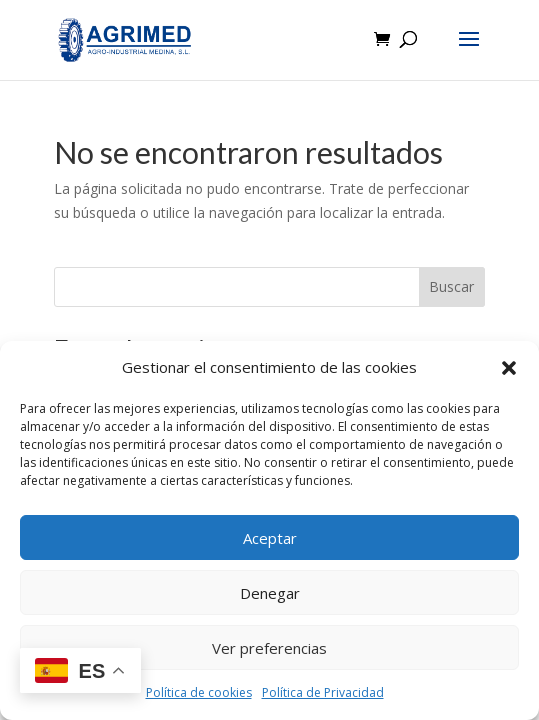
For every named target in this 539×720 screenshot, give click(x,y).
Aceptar (270, 538)
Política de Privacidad (323, 692)
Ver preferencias (269, 648)
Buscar (451, 286)
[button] (509, 368)
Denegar (270, 593)
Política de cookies (199, 692)
